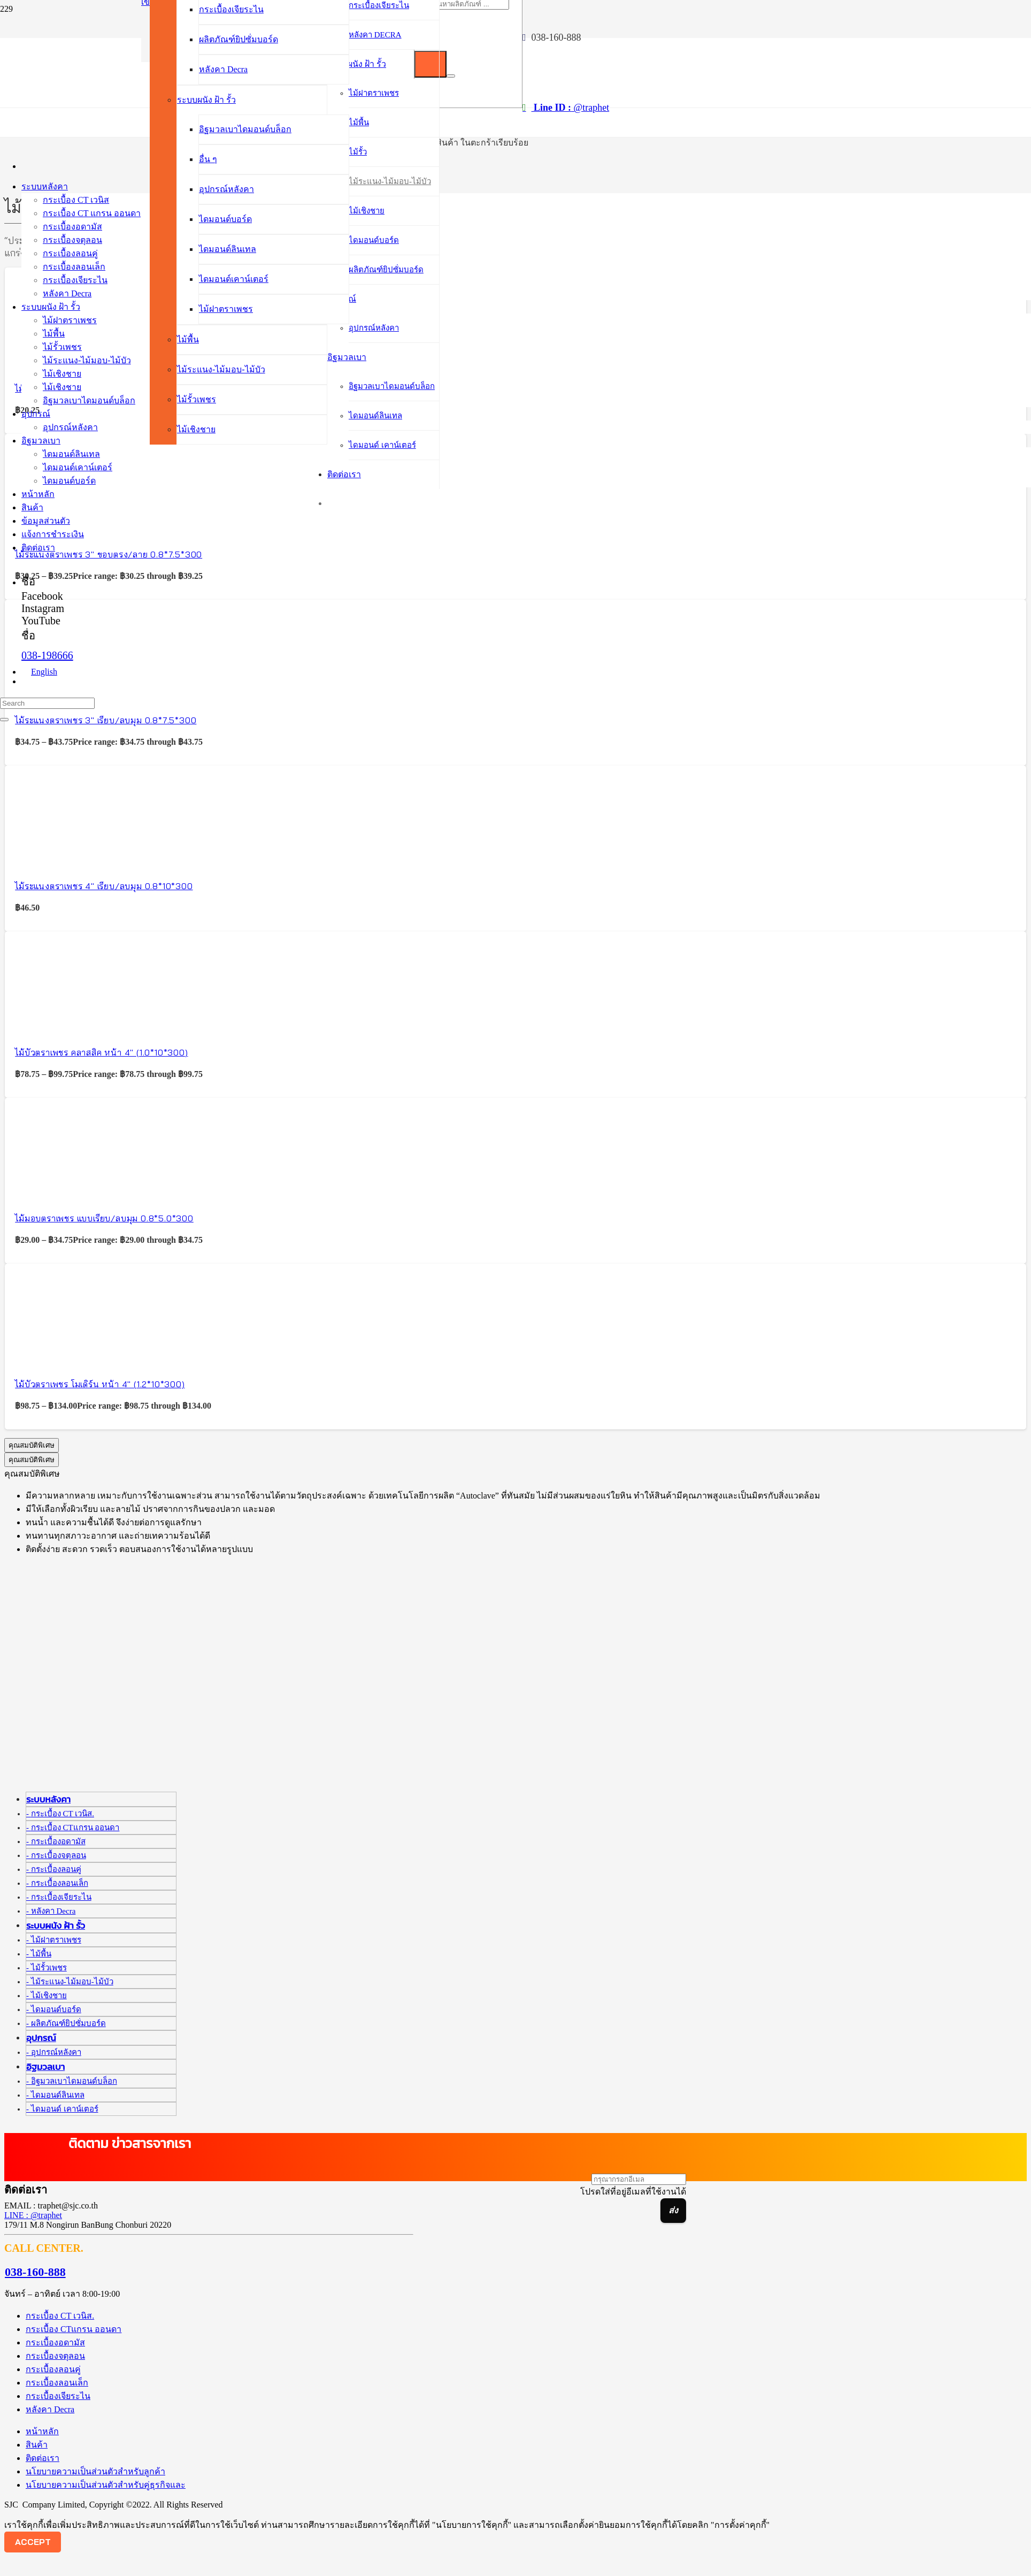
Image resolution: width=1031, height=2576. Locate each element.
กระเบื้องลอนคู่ (56, 1869)
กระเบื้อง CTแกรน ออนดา (75, 1827)
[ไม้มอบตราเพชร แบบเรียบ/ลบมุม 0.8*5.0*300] (64, 1191)
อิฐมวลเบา (45, 2067)
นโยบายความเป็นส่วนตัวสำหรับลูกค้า (95, 2471)
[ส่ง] (673, 2210)
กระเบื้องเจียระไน (61, 1897)
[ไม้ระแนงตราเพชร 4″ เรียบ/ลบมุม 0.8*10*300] (64, 858)
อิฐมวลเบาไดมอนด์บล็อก (74, 2081)
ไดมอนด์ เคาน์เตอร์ (64, 2109)
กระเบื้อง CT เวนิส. (62, 1813)
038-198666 (47, 655)
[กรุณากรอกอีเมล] (638, 2179)
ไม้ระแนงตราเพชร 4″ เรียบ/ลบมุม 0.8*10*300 (104, 886)
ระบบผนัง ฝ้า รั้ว (55, 1926)
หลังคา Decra (53, 1911)
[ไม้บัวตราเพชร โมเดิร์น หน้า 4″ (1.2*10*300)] (64, 1357)
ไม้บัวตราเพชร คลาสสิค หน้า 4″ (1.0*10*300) (101, 1052)
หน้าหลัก (42, 2431)
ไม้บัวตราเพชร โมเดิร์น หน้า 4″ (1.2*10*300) (99, 1384)
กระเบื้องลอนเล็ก (59, 1883)
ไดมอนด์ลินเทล (57, 2095)
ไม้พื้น (41, 1954)
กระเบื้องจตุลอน (58, 1855)
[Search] (47, 703)
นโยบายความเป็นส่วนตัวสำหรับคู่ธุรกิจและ (106, 2484)
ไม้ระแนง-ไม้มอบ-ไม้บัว (72, 1981)
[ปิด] (451, 76)
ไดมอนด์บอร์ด (56, 2009)
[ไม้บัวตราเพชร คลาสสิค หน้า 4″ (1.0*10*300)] (64, 1024)
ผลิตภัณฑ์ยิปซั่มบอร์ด (68, 2023)
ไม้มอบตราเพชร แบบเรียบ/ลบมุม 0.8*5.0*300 (104, 1218)
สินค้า (37, 2444)
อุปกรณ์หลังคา (56, 2052)
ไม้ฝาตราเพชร (56, 1940)
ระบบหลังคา (48, 1799)
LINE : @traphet (33, 2215)
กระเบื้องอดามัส (58, 1841)
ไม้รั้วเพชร (49, 1967)
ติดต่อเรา (42, 2458)
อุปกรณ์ (41, 2038)
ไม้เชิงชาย (49, 1995)
